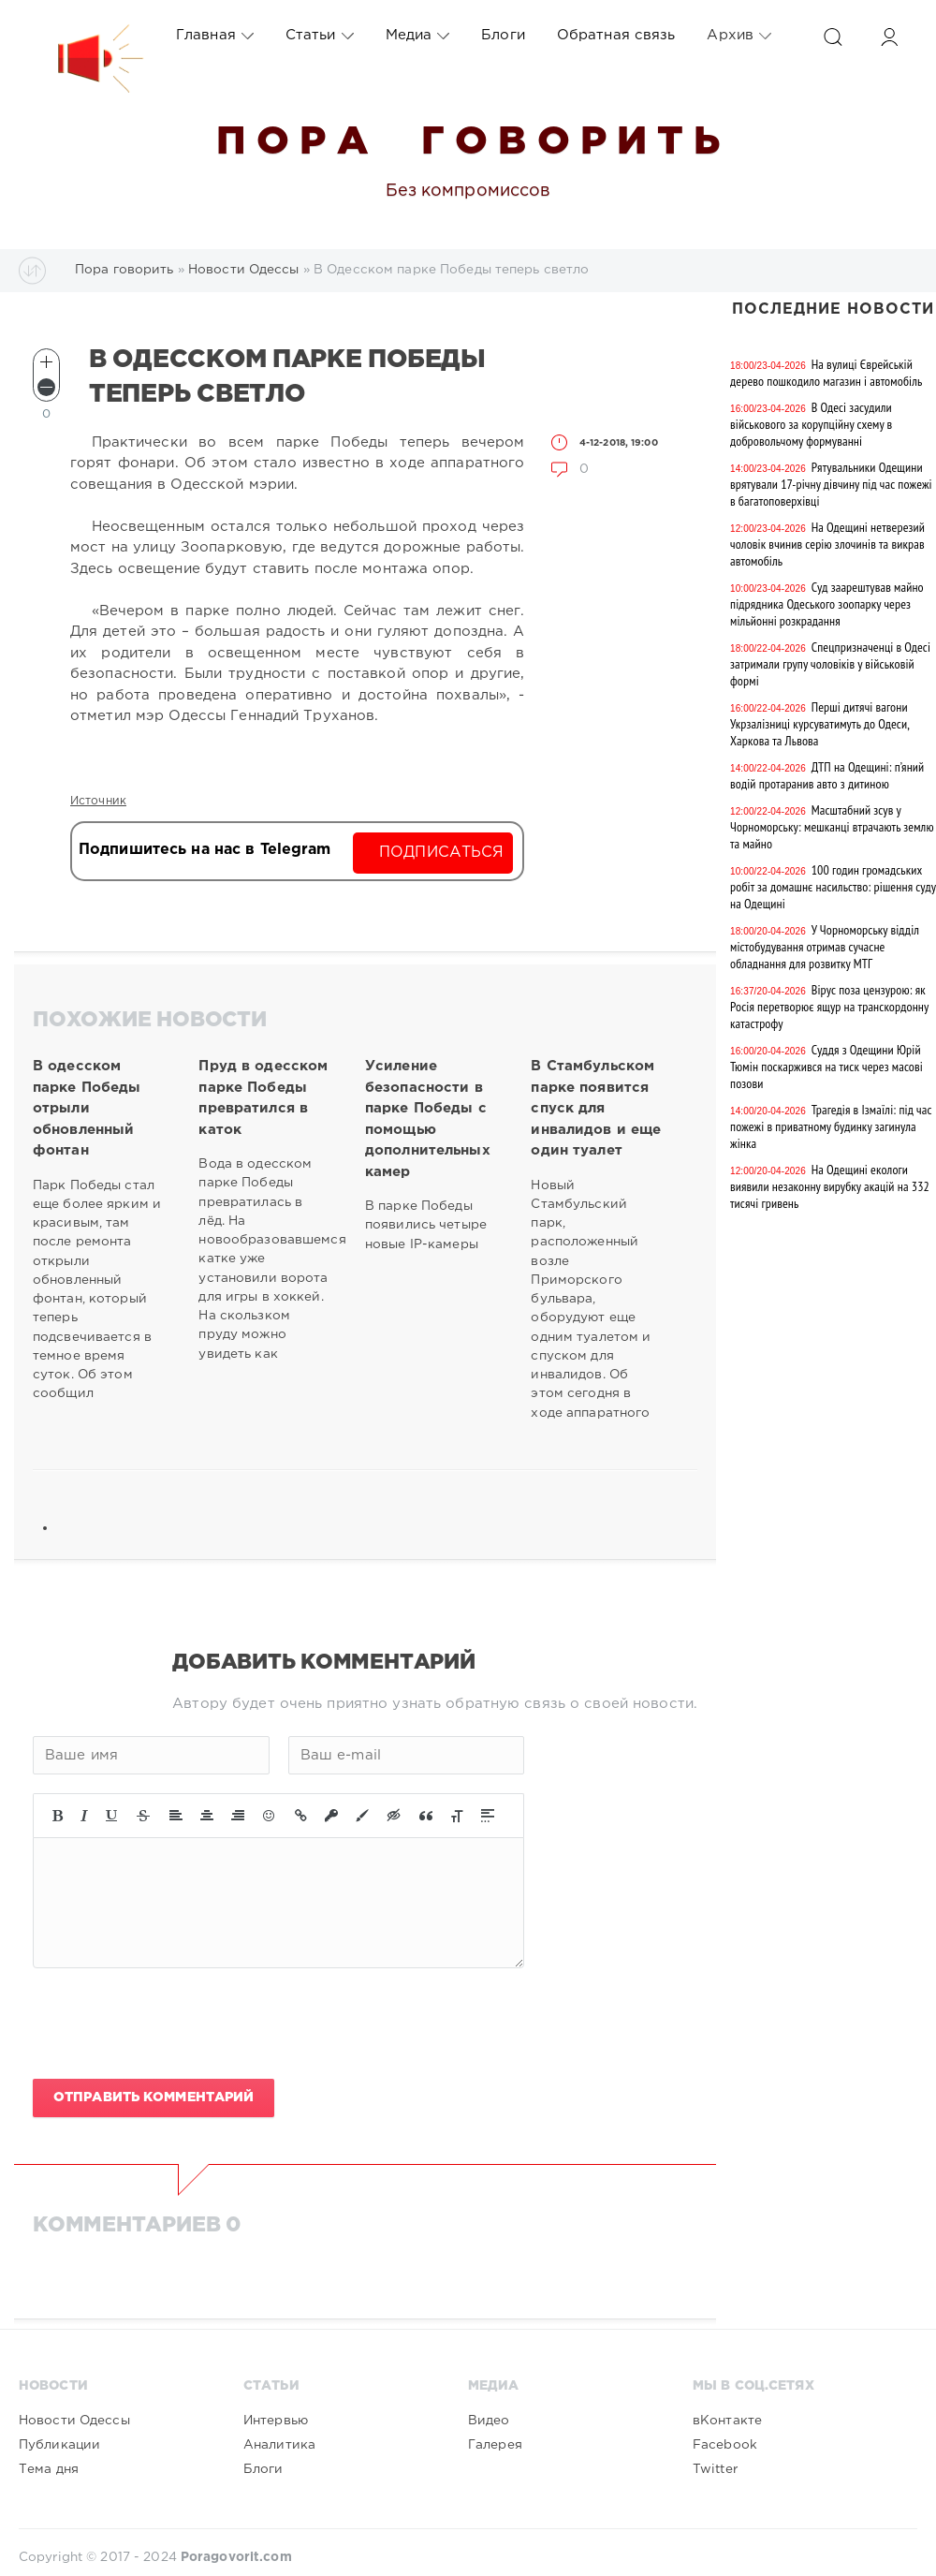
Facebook (725, 2445)
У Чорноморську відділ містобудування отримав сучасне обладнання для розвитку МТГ (824, 946)
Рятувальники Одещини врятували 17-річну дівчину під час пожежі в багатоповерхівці (831, 484)
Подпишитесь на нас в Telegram (204, 850)
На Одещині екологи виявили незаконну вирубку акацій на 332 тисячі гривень (829, 1186)
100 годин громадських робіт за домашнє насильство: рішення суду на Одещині (833, 886)
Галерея (495, 2445)
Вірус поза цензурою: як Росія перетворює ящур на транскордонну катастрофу (829, 1006)
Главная (215, 35)
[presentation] (175, 2023)
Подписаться (441, 853)
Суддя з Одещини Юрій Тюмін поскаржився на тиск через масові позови (826, 1066)
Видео (489, 2420)
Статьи (319, 35)
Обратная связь (616, 35)
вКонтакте (727, 2420)
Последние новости (833, 309)
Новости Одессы (74, 2420)
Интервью (275, 2420)
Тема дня (49, 2469)
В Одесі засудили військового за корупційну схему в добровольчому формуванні (811, 424)
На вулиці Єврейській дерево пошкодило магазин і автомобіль (826, 373)
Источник (98, 801)
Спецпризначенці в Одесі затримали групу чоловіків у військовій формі (830, 664)
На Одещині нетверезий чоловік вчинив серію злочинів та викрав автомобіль (827, 544)
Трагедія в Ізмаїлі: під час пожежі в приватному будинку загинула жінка (831, 1126)
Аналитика (279, 2445)
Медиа (418, 35)
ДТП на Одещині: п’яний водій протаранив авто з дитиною (827, 775)
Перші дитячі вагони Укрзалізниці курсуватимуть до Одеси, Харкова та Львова (819, 724)
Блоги (503, 35)
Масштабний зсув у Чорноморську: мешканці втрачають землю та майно (832, 827)
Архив (739, 35)
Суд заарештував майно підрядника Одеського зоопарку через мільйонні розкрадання (827, 604)
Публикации (59, 2445)
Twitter (715, 2469)
